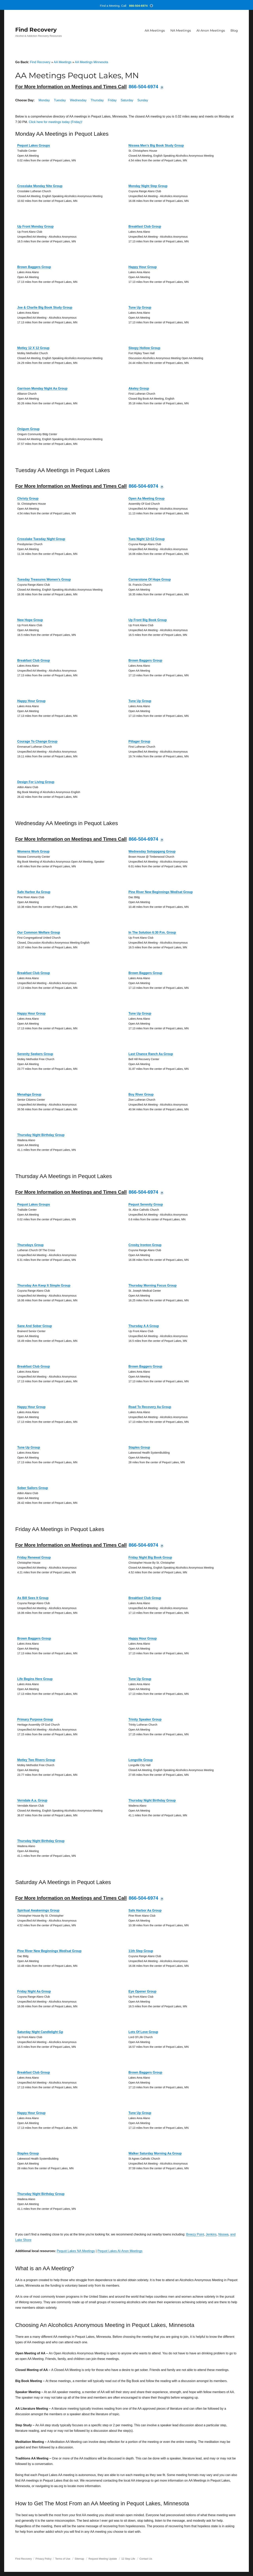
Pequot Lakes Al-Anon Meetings (120, 2251)
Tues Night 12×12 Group (146, 539)
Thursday (97, 100)
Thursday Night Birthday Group (40, 1135)
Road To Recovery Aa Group (149, 1407)
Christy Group (28, 498)
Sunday (142, 100)
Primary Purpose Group (35, 1719)
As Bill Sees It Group (32, 1598)
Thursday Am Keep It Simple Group (43, 1285)
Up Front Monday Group (35, 226)
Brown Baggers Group (34, 267)
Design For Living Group (35, 782)
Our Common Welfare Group (38, 932)
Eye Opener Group (142, 1991)
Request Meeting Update (103, 2558)
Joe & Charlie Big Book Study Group (44, 307)
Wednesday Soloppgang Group (152, 851)
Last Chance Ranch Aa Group (150, 1054)
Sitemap (80, 2558)
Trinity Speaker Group (144, 1719)
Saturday (127, 100)
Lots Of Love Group (143, 2032)
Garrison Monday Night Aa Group (42, 388)
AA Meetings (155, 30)
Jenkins (211, 2234)
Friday (112, 100)
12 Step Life (128, 2558)
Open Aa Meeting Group (146, 498)
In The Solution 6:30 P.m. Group (152, 932)
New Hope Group (30, 620)
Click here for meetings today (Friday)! (55, 122)
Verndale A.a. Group (32, 1800)
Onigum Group (28, 429)
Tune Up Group (139, 307)
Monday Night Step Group (147, 186)
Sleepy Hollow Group (144, 348)
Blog (234, 30)
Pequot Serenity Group (145, 1204)
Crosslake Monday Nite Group (39, 186)
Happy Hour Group (142, 267)
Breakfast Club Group (144, 226)
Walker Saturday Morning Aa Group (155, 2153)
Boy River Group (141, 1094)
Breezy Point (195, 2234)
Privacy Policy (44, 2558)
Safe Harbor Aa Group (33, 892)
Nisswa (223, 2234)
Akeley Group (138, 388)
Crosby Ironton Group (144, 1245)
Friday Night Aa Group (34, 1991)
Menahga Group (29, 1094)
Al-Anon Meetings (210, 30)
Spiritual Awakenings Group (38, 1910)
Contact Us (145, 2558)
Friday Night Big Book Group (150, 1557)
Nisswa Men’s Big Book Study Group (156, 145)
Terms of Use (62, 2558)
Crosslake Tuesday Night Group (41, 539)
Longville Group (140, 1760)
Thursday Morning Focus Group (152, 1285)
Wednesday (78, 100)
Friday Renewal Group (34, 1557)
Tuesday (60, 100)
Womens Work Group (33, 851)
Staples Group (139, 1447)
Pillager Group (139, 741)
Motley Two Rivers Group (36, 1760)
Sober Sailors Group (32, 1488)
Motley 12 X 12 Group (33, 348)
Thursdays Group (30, 1245)
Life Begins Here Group (35, 1679)
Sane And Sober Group (34, 1326)
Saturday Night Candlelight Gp (40, 2032)
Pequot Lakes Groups (33, 145)
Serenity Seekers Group (35, 1054)
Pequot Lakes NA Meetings (76, 2251)
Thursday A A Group (143, 1326)
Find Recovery (36, 29)
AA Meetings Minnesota (91, 62)
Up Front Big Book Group (147, 620)
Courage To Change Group (37, 741)
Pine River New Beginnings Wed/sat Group (160, 892)
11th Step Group (140, 1951)
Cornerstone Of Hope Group (149, 579)
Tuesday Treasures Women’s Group (44, 579)
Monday (44, 100)
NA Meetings (180, 30)
